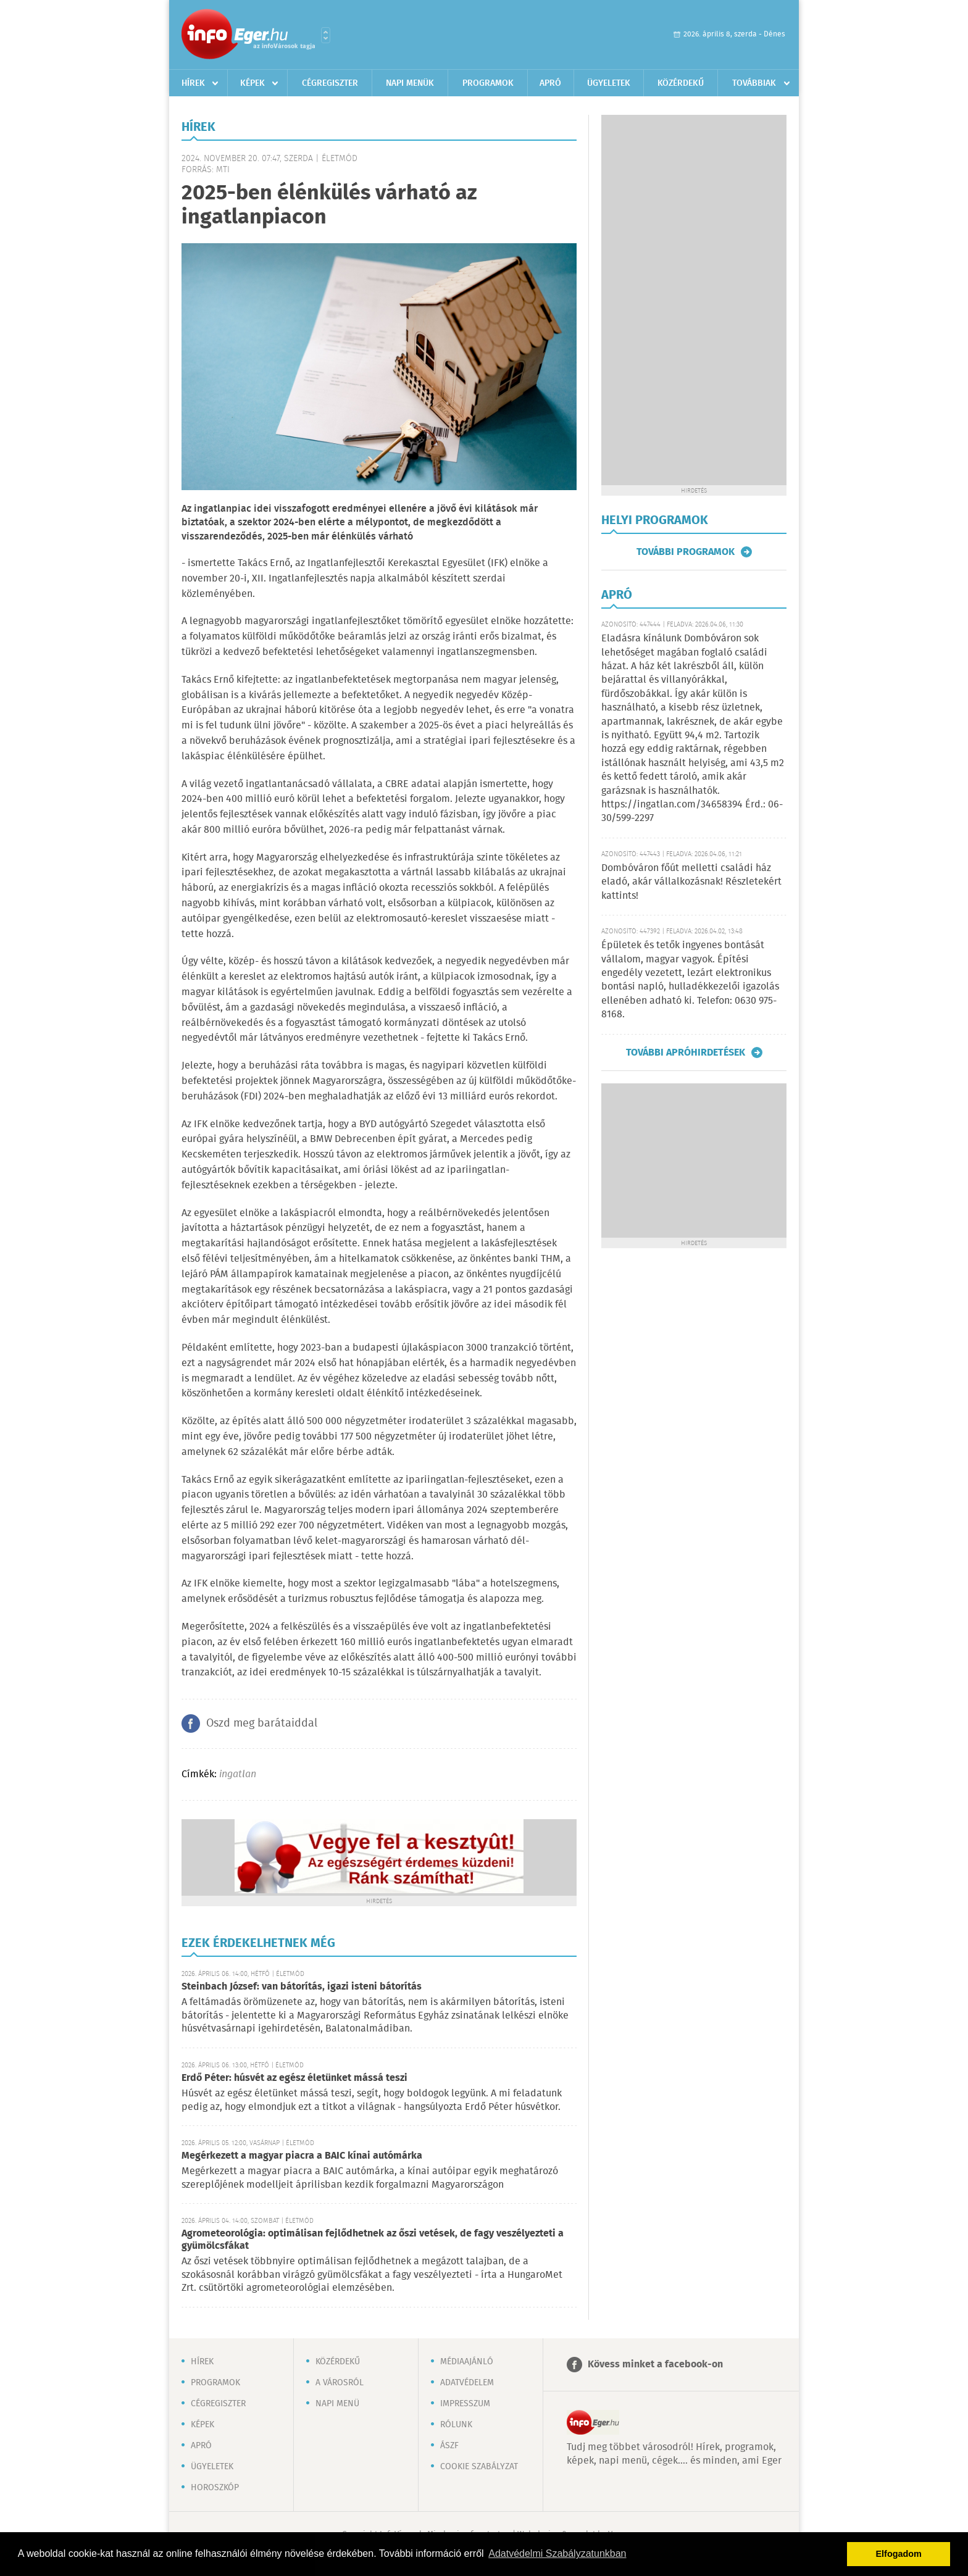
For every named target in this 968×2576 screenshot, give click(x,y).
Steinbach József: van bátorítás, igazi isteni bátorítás (302, 1987)
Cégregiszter (330, 83)
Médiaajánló (466, 2362)
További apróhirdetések (685, 1052)
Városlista (325, 35)
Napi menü (337, 2404)
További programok (685, 551)
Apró (550, 83)
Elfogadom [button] (899, 2554)
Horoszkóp (215, 2488)
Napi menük (410, 83)
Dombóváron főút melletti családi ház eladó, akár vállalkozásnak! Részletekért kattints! (691, 882)
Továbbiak (754, 83)
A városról (339, 2383)
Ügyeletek (608, 83)
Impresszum (465, 2404)
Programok (488, 83)
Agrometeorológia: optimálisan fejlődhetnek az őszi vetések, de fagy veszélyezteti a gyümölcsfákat (373, 2240)
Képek (252, 83)
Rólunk (456, 2425)
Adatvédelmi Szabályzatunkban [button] (557, 2553)
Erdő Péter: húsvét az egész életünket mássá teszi (294, 2078)
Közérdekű (680, 83)
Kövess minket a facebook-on (655, 2364)
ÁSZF (449, 2446)
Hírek (193, 83)
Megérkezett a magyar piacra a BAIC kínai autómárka (302, 2156)
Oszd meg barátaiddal (261, 1723)
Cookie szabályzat (479, 2467)
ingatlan (237, 1774)
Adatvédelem (467, 2383)
